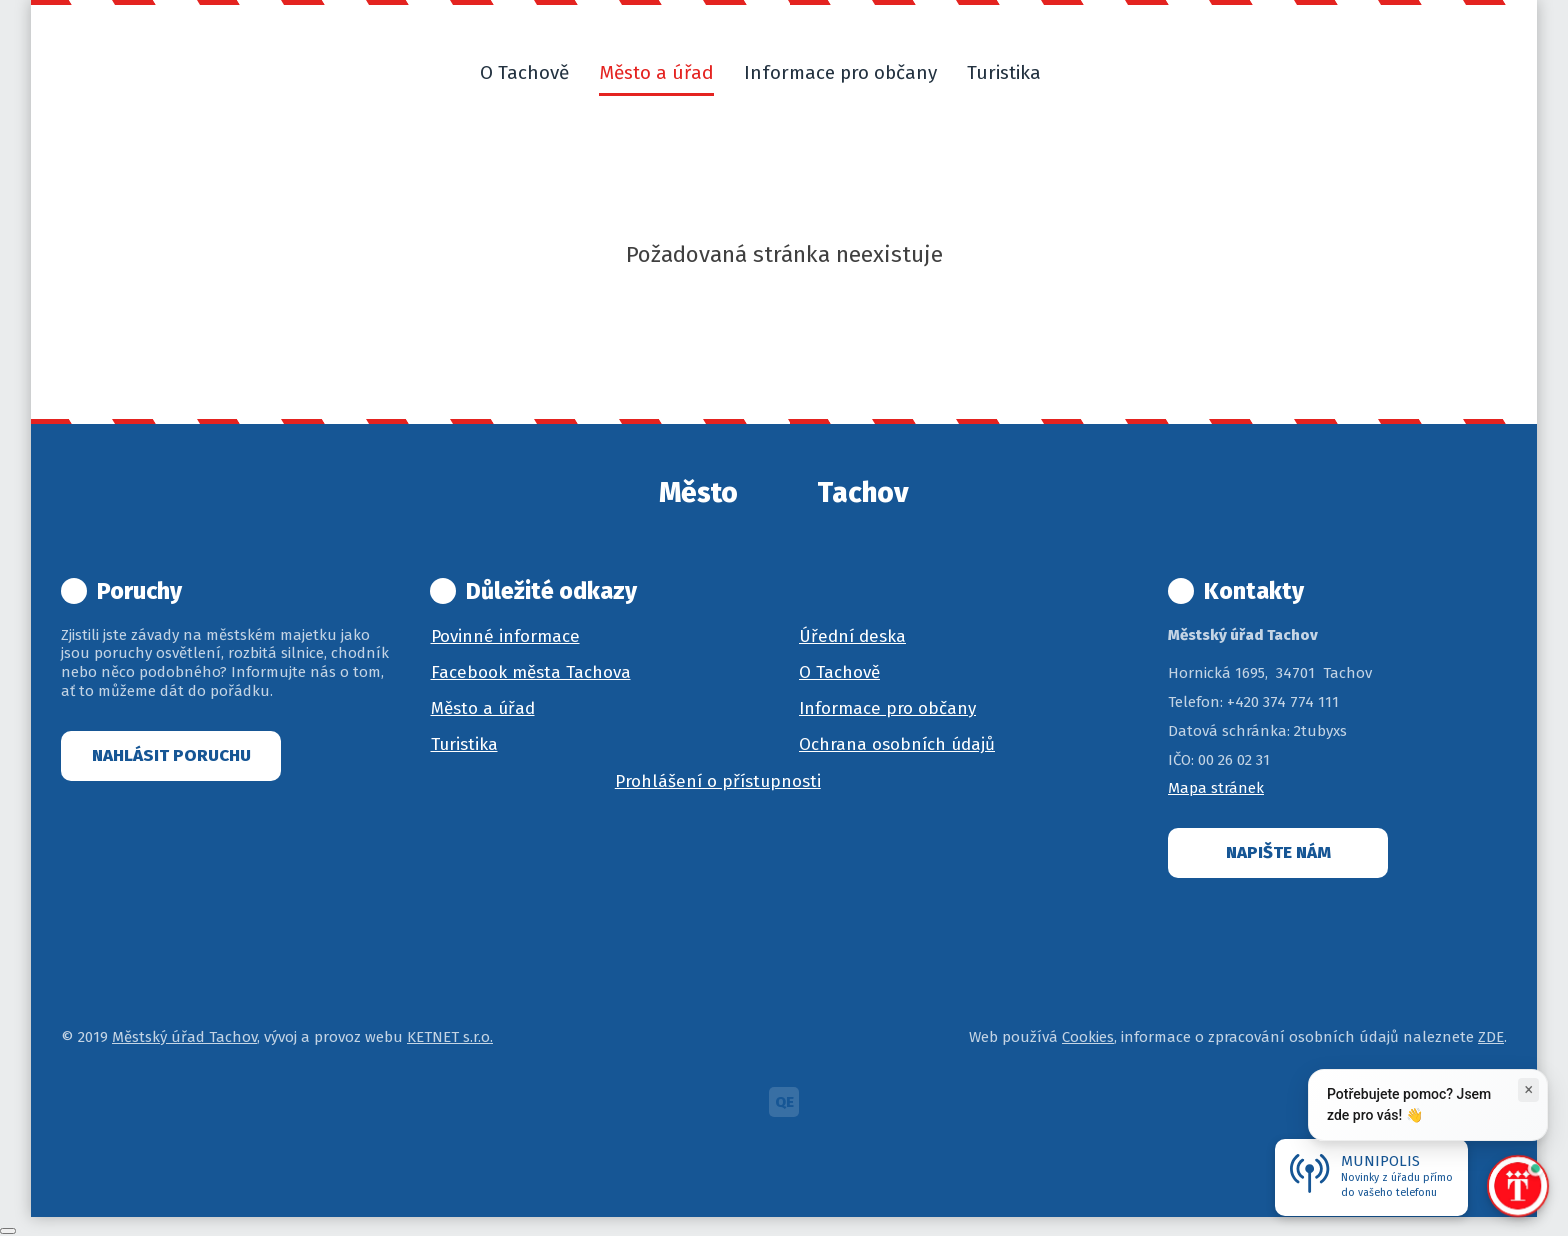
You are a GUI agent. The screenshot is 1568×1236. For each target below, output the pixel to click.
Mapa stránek (1216, 788)
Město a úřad (483, 708)
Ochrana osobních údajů (897, 744)
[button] (1080, 73)
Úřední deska (852, 636)
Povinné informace (505, 636)
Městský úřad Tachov (184, 1037)
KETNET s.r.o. (450, 1037)
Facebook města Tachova (531, 672)
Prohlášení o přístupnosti (718, 781)
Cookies (1088, 1037)
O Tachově (839, 672)
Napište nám (1278, 852)
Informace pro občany (887, 708)
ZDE (1491, 1037)
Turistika (464, 744)
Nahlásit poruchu (171, 755)
